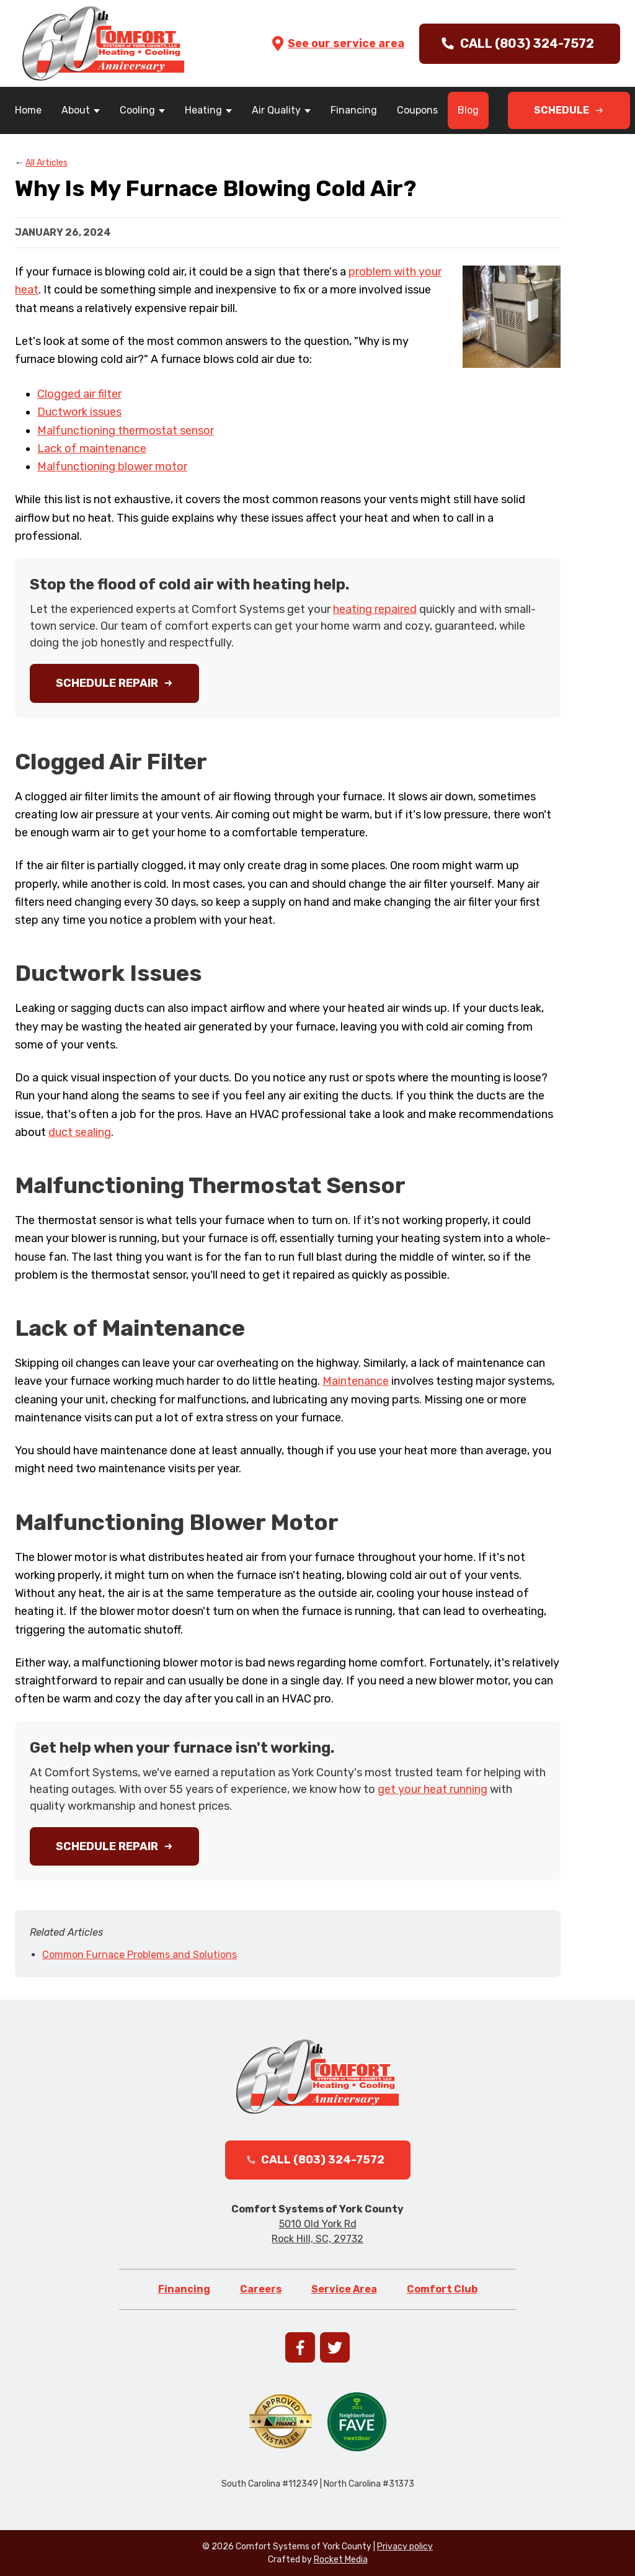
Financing (354, 110)
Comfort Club (442, 2289)
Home (28, 110)
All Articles (46, 163)
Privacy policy (405, 2546)
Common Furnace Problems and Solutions (139, 1955)
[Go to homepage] (103, 43)
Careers (261, 2289)
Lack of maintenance (91, 448)
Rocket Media (341, 2559)
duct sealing (79, 1132)
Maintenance (355, 1381)
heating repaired (375, 609)
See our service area (337, 43)
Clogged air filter (79, 394)
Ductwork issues (79, 412)
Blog (468, 110)
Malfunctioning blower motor (112, 466)
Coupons (417, 110)
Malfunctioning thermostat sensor (125, 430)
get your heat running (432, 1789)
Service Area (344, 2289)
